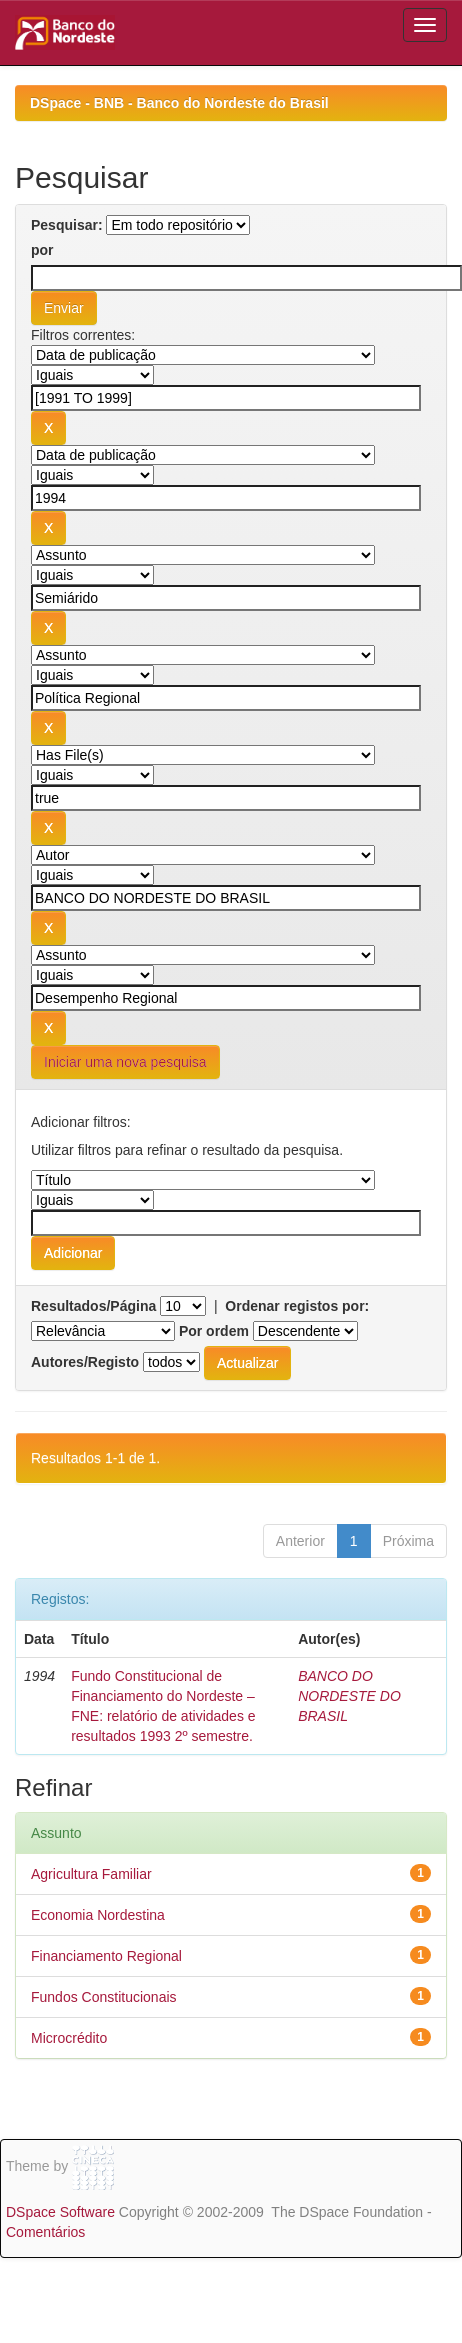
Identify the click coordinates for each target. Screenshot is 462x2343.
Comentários (45, 2232)
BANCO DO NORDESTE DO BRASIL (349, 1696)
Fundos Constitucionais (104, 1997)
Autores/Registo (85, 1362)
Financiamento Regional (106, 1956)
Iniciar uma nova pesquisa (125, 1062)
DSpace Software (60, 2212)
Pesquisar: (67, 225)
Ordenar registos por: (297, 1306)
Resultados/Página (93, 1306)
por (42, 250)
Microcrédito (69, 2038)
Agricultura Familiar (91, 1874)
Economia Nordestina (98, 1915)
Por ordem (214, 1331)
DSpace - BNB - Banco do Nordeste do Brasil (179, 103)
